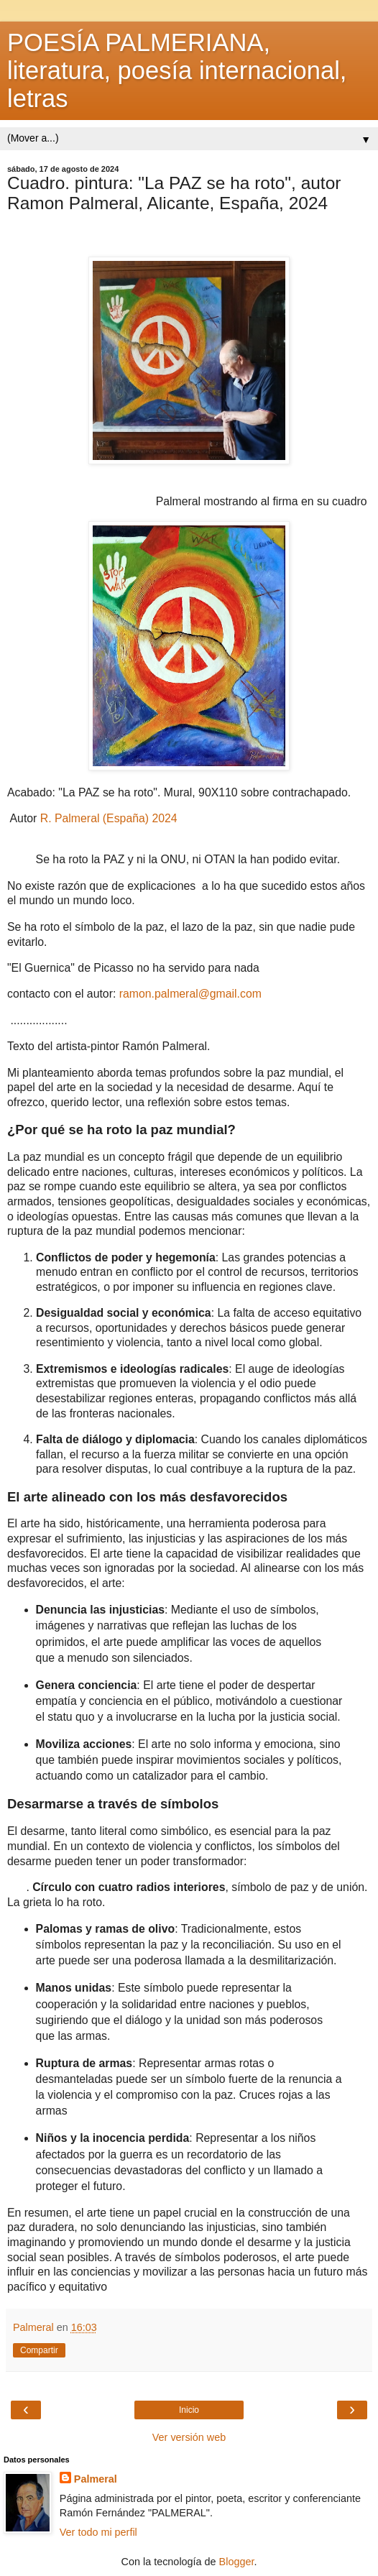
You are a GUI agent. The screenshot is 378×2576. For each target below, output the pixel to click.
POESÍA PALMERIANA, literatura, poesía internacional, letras (176, 70)
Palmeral (95, 2479)
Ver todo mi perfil (98, 2532)
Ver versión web (189, 2437)
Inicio (189, 2410)
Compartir (39, 2350)
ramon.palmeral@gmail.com (190, 994)
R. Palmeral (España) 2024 (109, 818)
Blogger (236, 2561)
